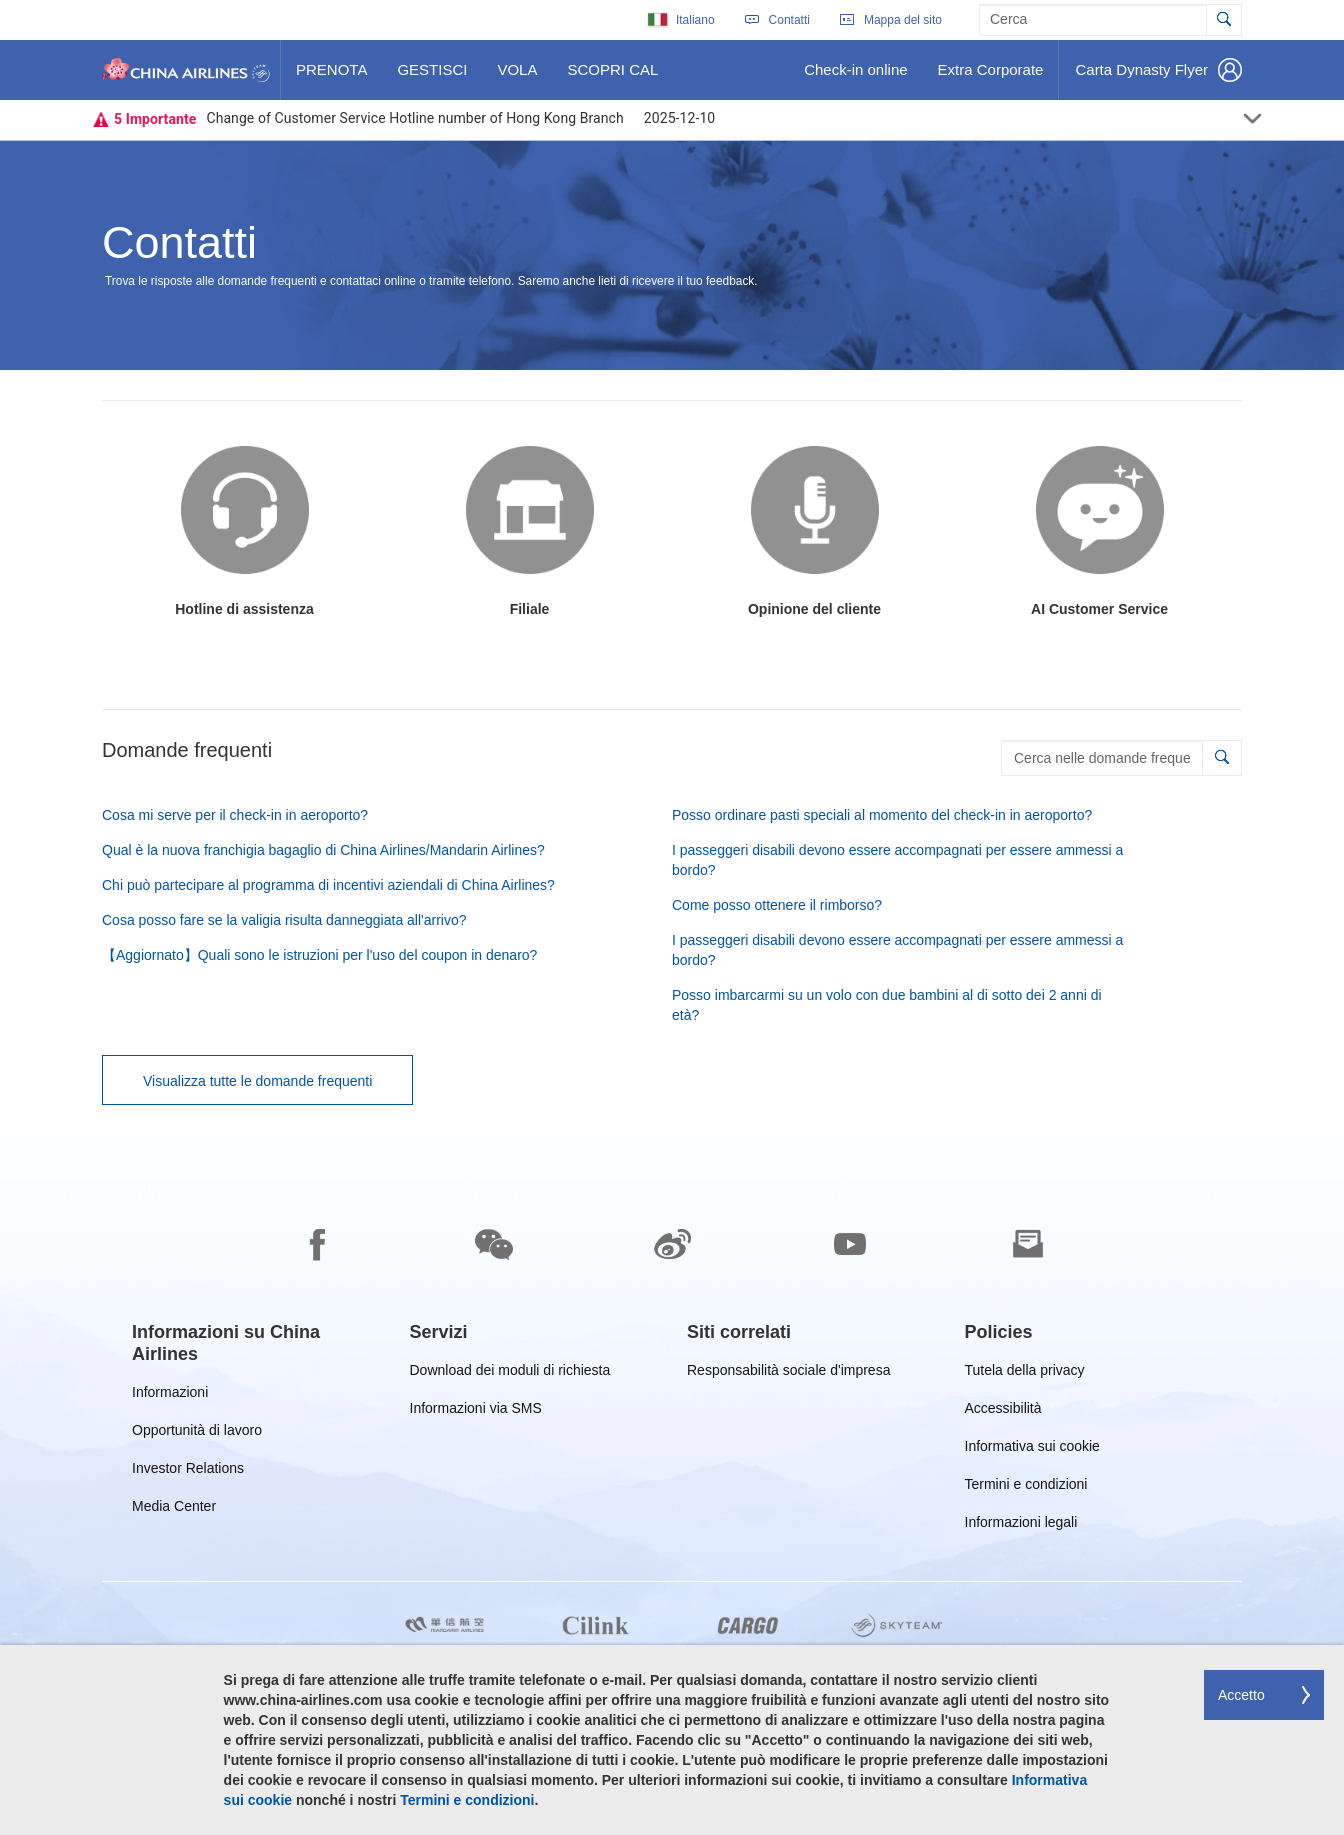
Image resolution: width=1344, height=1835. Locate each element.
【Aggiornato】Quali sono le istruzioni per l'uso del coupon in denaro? (319, 955)
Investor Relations (188, 1471)
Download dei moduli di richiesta (510, 1373)
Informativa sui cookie (1032, 1449)
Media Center (174, 1509)
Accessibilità (1003, 1411)
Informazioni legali (1021, 1525)
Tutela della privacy (1025, 1373)
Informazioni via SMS (476, 1411)
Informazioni (170, 1395)
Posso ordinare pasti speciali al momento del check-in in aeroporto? (882, 815)
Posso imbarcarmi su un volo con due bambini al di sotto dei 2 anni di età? (887, 1005)
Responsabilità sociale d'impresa (788, 1373)
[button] (1221, 758)
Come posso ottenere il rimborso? (777, 905)
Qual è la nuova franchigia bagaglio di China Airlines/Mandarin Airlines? (323, 850)
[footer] (672, 1485)
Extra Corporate (990, 77)
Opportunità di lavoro (197, 1433)
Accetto (1241, 1695)
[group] (256, 1343)
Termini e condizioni (1026, 1487)
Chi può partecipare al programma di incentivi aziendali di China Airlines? (328, 885)
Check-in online (855, 77)
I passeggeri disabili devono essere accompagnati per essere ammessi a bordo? (897, 860)
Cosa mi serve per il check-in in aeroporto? (235, 815)
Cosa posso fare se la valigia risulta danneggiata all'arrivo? (284, 920)
